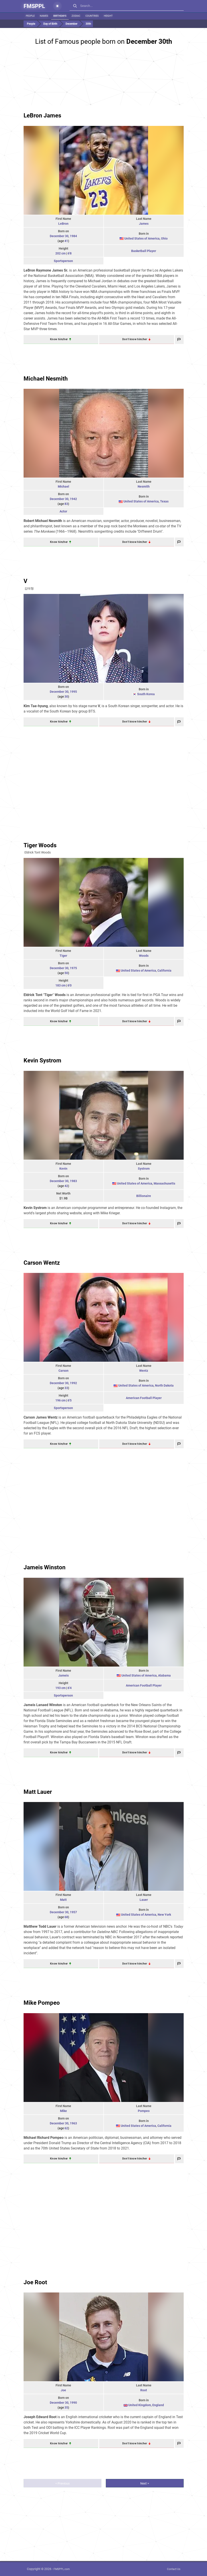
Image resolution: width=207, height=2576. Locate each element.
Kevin (63, 1168)
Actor (63, 511)
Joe (63, 2390)
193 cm (60, 1688)
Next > (144, 2483)
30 (66, 696)
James (144, 223)
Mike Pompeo (42, 2002)
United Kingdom (139, 2405)
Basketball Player (143, 251)
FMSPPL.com (62, 2569)
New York (164, 1914)
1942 (73, 499)
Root (143, 2390)
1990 (73, 2402)
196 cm (60, 1400)
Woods (144, 955)
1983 (73, 1181)
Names (44, 15)
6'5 (70, 1400)
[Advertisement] (104, 77)
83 (66, 504)
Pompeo (144, 2111)
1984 (73, 236)
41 (66, 241)
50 (66, 973)
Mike (63, 2111)
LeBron (63, 223)
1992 (73, 1383)
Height (108, 15)
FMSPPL (34, 6)
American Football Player (144, 1398)
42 (66, 1186)
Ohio (164, 238)
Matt (63, 1899)
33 (66, 1388)
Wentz (143, 1370)
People (30, 15)
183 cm (60, 985)
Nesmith (144, 486)
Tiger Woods (40, 845)
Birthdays (59, 15)
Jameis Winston (45, 1567)
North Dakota (164, 1385)
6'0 (70, 985)
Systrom (144, 1168)
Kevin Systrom (42, 1060)
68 (66, 1917)
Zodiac (76, 15)
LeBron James (42, 115)
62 (66, 2128)
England (158, 2405)
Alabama (164, 1675)
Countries (92, 15)
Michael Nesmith (46, 378)
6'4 (70, 1688)
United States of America (142, 238)
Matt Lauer (38, 1791)
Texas (164, 501)
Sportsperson (63, 261)
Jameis (63, 1675)
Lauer (144, 1899)
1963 (73, 2123)
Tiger (63, 955)
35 (66, 2407)
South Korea (146, 694)
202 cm (60, 253)
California (164, 970)
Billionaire (143, 1196)
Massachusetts (164, 1183)
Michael (63, 486)
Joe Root (35, 2282)
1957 (73, 1912)
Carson (63, 1370)
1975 (73, 968)
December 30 (59, 236)
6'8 (70, 253)
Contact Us (173, 2569)
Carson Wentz (42, 1262)
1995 (73, 691)
